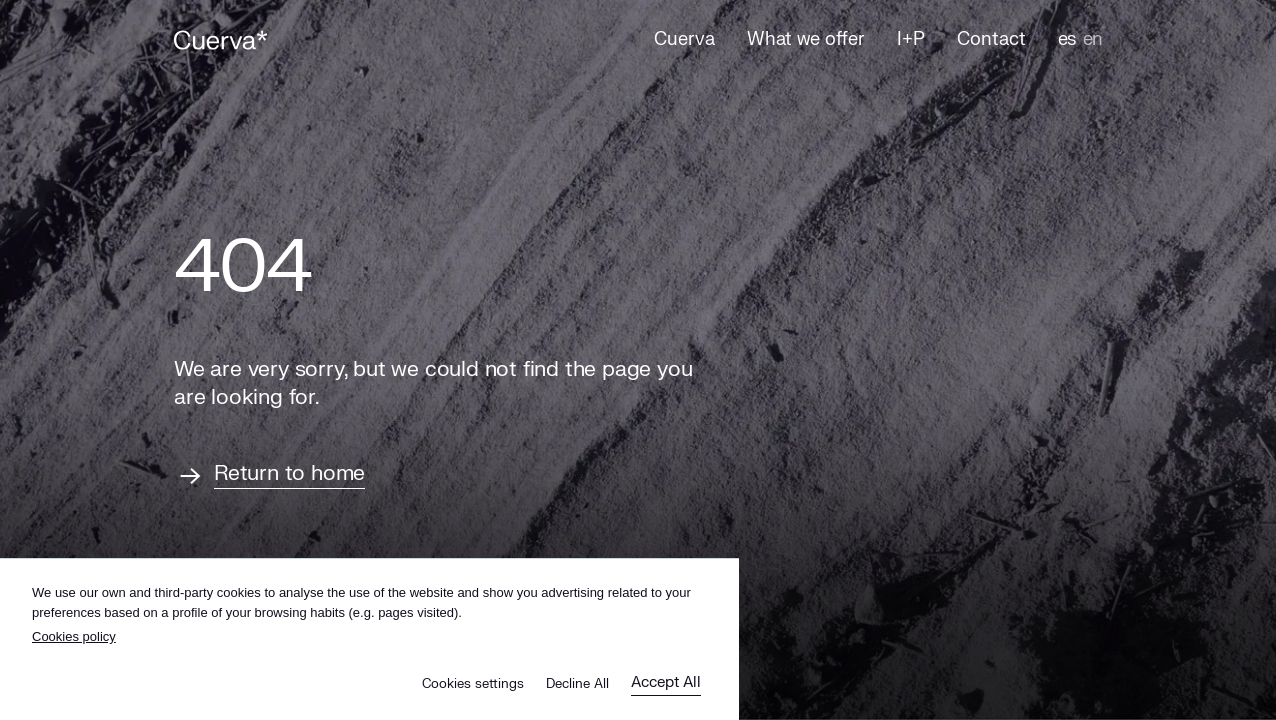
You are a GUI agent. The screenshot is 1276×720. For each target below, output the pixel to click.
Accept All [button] (666, 682)
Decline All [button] (577, 684)
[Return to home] (269, 476)
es (1066, 39)
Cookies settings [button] (473, 684)
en (1092, 39)
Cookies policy (74, 636)
